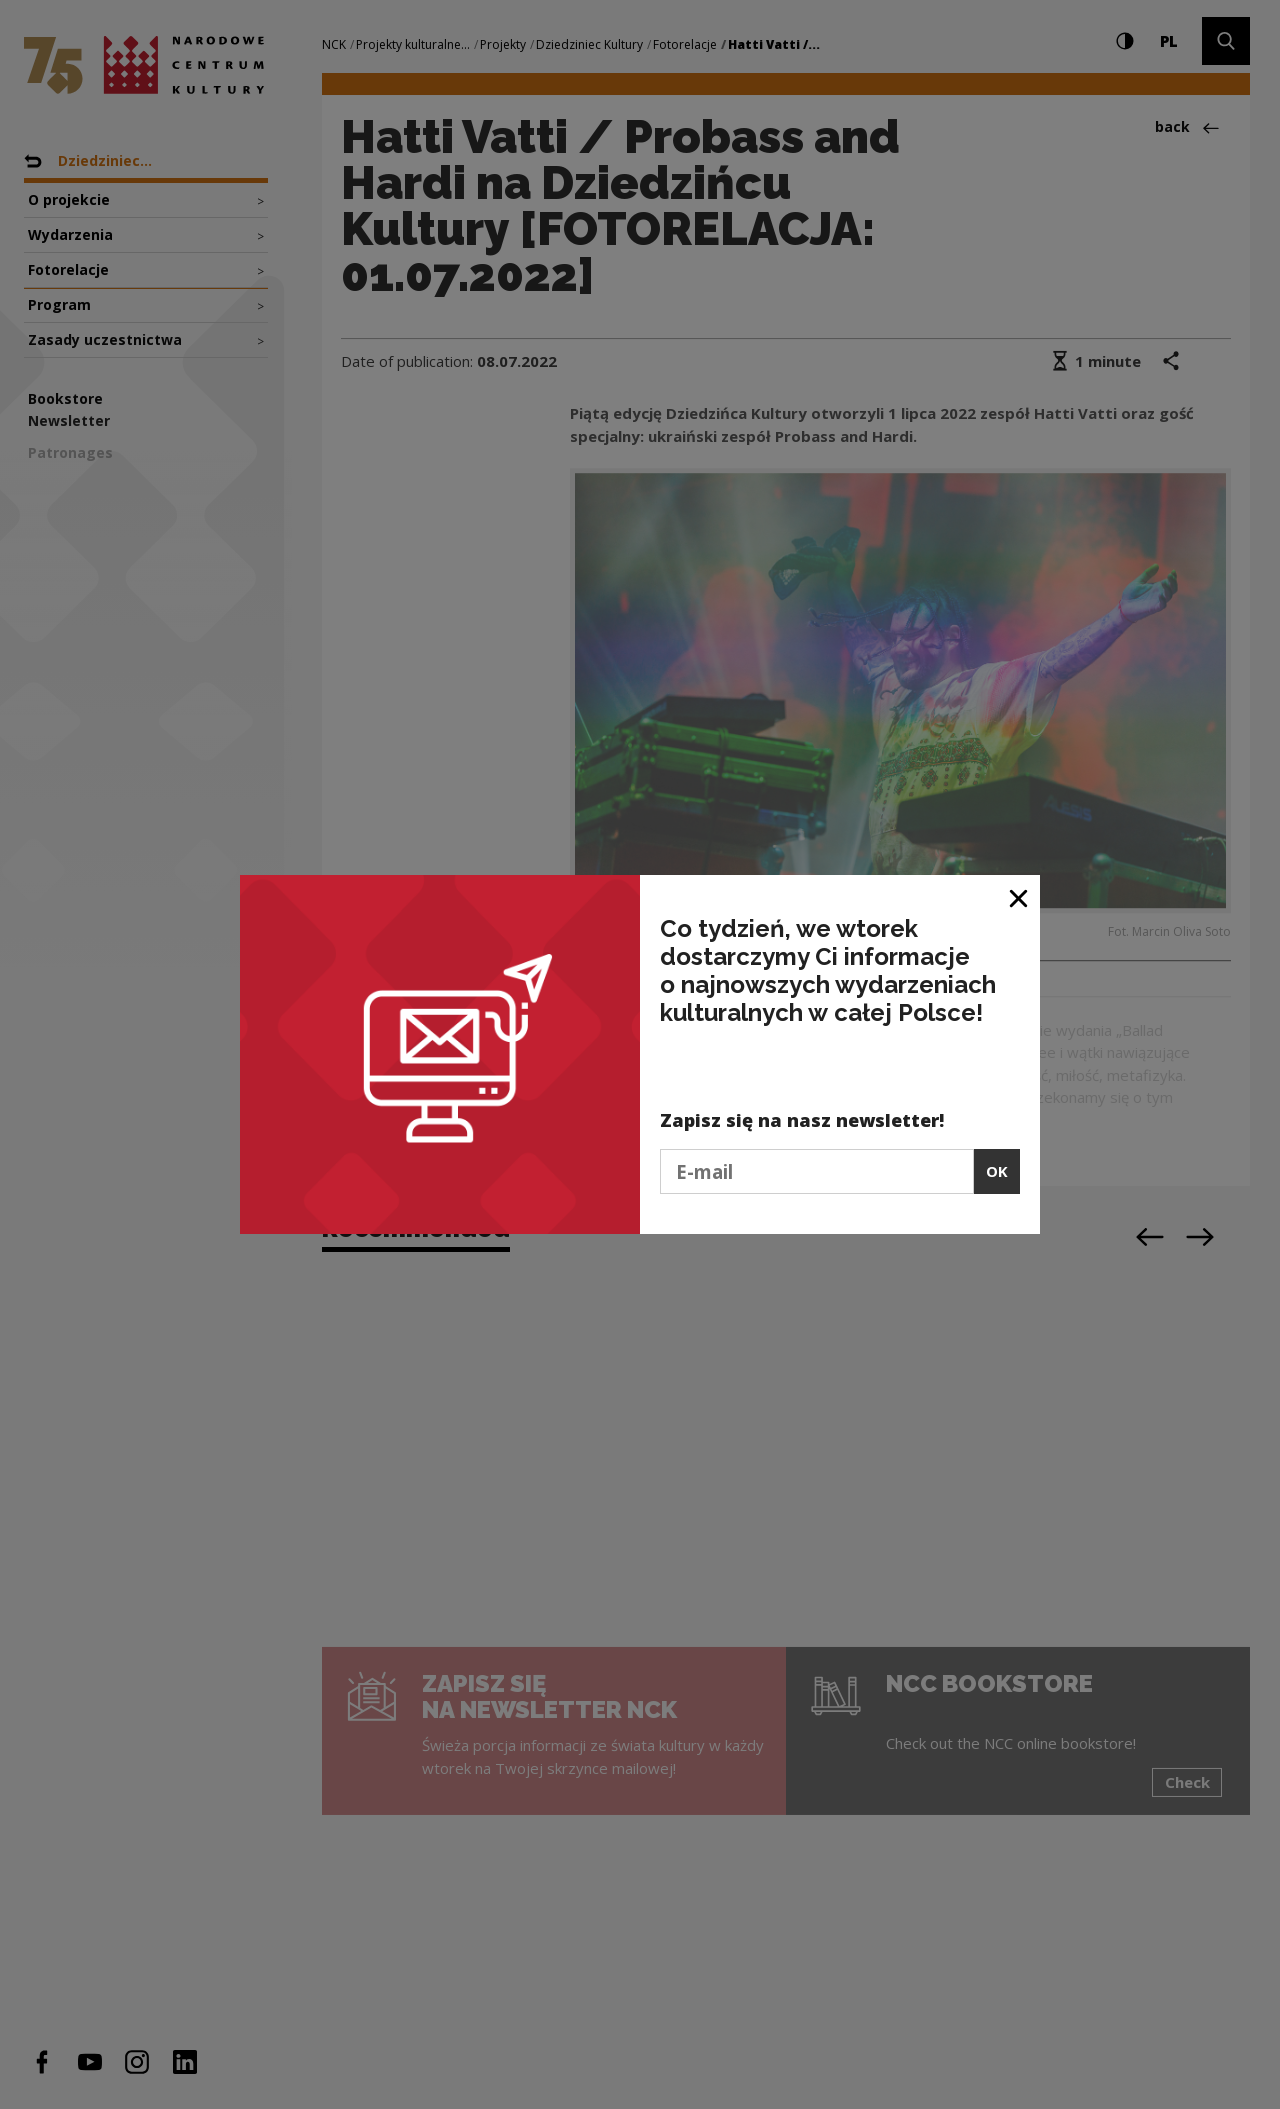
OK (997, 1171)
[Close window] (1019, 897)
